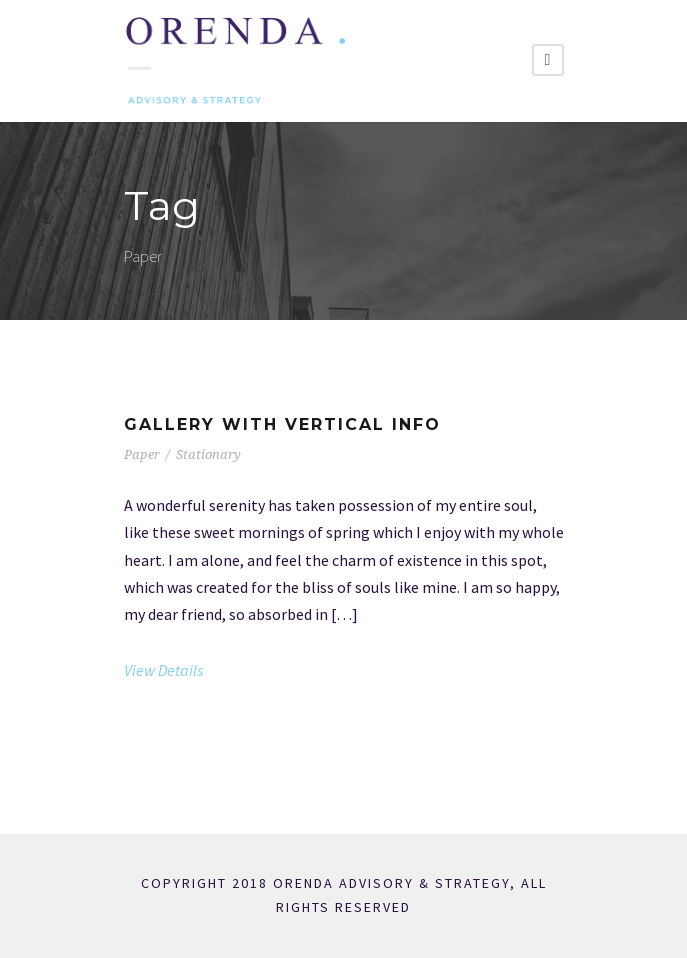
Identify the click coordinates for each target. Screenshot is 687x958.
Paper (142, 454)
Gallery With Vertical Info (282, 424)
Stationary (208, 454)
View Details (163, 670)
